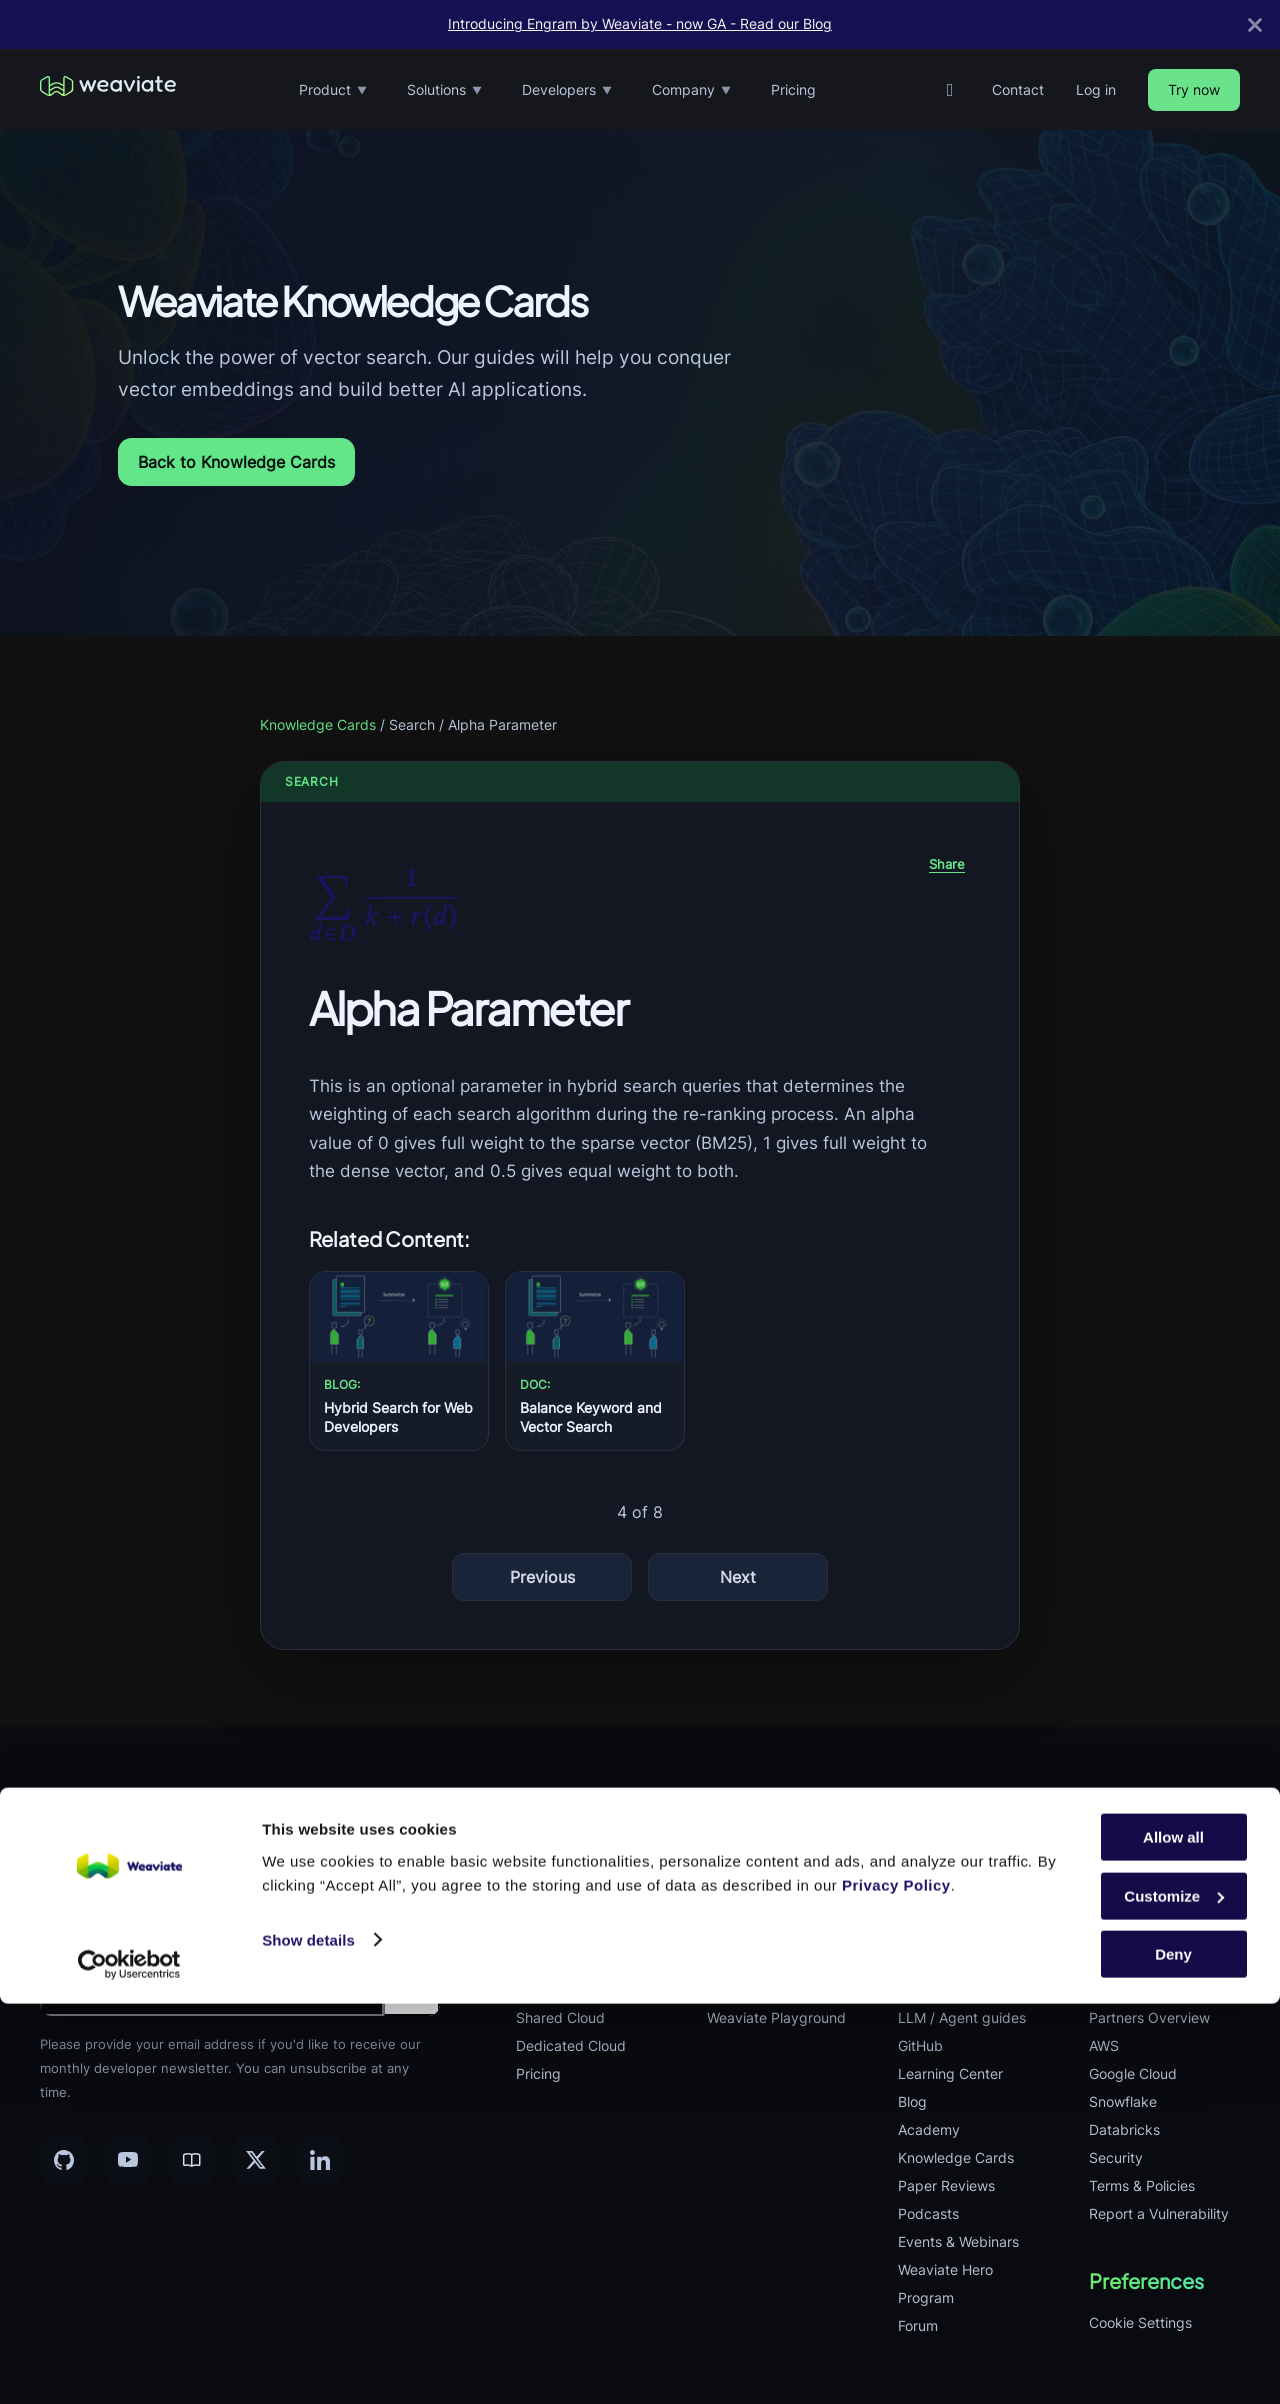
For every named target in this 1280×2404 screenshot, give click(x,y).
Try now (1194, 89)
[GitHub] (950, 90)
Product (333, 90)
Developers (567, 90)
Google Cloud (1133, 2073)
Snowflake (1123, 2101)
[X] (256, 2160)
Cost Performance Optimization (766, 1947)
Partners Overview (1149, 2017)
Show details (308, 2339)
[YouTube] (128, 2160)
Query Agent (557, 1905)
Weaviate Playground (776, 2017)
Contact (1018, 89)
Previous (542, 1577)
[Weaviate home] (108, 89)
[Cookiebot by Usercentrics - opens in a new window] (129, 2365)
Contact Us (1125, 1989)
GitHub (920, 2045)
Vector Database (570, 1849)
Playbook (1119, 1933)
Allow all (1173, 2237)
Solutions (444, 90)
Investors (1119, 1961)
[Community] (192, 2160)
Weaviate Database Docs (961, 1863)
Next (738, 1577)
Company (691, 90)
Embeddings (557, 1877)
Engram (541, 1961)
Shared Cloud (560, 2017)
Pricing (793, 89)
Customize (1174, 2296)
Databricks (1124, 2129)
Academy (929, 2129)
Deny (1173, 2354)
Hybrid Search (754, 1877)
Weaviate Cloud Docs (967, 1905)
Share (947, 864)
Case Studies (750, 1989)
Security (1116, 2157)
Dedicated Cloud (571, 2045)
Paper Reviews (946, 2185)
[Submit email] (412, 1988)
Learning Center (950, 2073)
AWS (1104, 2045)
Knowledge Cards (318, 724)
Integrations (555, 1933)
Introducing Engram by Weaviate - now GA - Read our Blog (640, 24)
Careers (1114, 1877)
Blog (912, 2101)
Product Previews (573, 1989)
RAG (721, 1849)
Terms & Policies (1142, 2185)
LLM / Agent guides (962, 2017)
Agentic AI (740, 1905)
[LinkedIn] (320, 2160)
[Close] (1255, 24)
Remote (1114, 1905)
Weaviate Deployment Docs (969, 1947)
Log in (1096, 89)
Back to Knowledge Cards (236, 462)
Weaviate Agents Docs (971, 1989)
